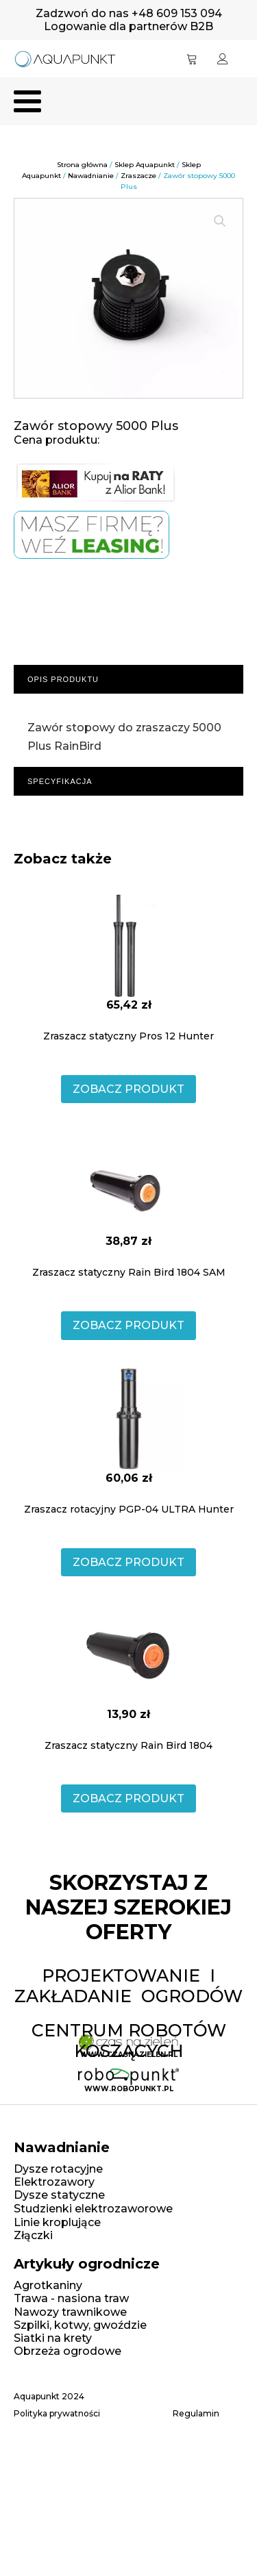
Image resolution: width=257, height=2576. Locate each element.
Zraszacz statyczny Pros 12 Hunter (128, 1036)
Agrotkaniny (48, 2285)
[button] (220, 221)
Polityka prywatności (57, 2414)
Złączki (33, 2235)
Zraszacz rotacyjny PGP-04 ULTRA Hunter (129, 1509)
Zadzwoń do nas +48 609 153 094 (129, 13)
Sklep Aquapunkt (144, 164)
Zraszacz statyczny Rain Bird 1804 (128, 1745)
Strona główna (82, 164)
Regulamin (196, 2414)
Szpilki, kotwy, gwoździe (80, 2325)
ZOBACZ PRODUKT (128, 1089)
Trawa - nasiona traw (71, 2298)
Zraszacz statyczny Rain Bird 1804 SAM (128, 1272)
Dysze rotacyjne (58, 2168)
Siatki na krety (53, 2338)
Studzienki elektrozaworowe (93, 2208)
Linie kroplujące (57, 2222)
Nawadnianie (91, 175)
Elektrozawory (54, 2181)
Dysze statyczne (59, 2194)
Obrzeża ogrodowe (67, 2351)
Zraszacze (138, 175)
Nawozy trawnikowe (70, 2312)
